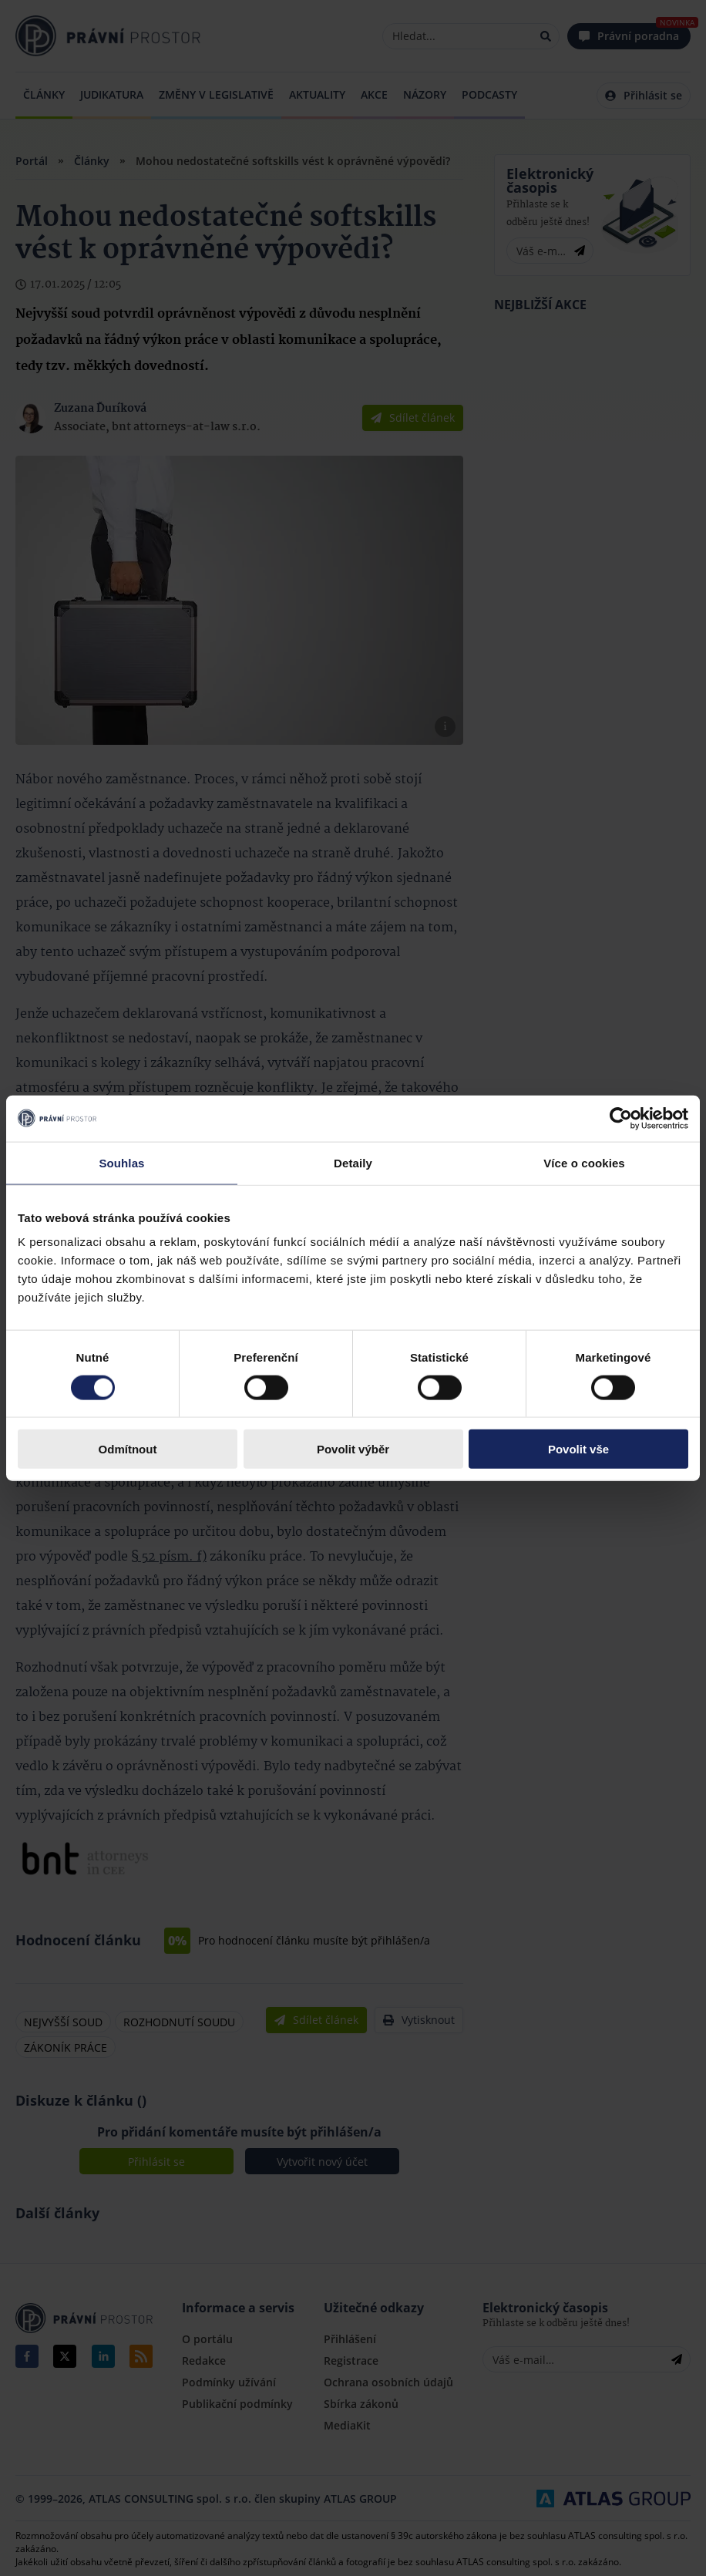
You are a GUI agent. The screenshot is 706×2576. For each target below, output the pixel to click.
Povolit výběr (353, 1449)
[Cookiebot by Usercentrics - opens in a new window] (620, 1118)
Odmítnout (128, 1449)
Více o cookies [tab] (584, 1162)
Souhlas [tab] (121, 1162)
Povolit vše (578, 1449)
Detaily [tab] (353, 1162)
